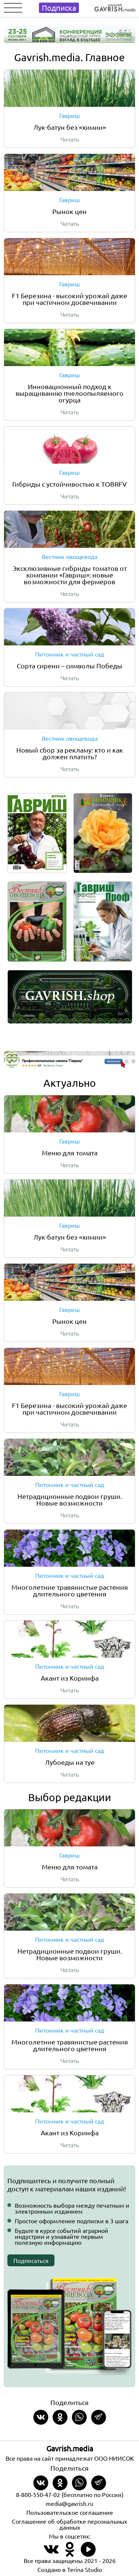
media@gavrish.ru (69, 2503)
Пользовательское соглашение (69, 2512)
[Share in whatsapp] (79, 2417)
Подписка (59, 7)
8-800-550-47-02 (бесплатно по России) (69, 2494)
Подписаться (31, 2260)
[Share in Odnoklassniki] (60, 2417)
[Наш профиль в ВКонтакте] (51, 2553)
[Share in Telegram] (98, 2417)
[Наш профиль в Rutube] (88, 2553)
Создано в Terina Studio (69, 2569)
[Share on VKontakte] (41, 2417)
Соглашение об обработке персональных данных (69, 2524)
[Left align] (115, 6)
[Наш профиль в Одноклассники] (69, 2553)
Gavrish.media (69, 2448)
